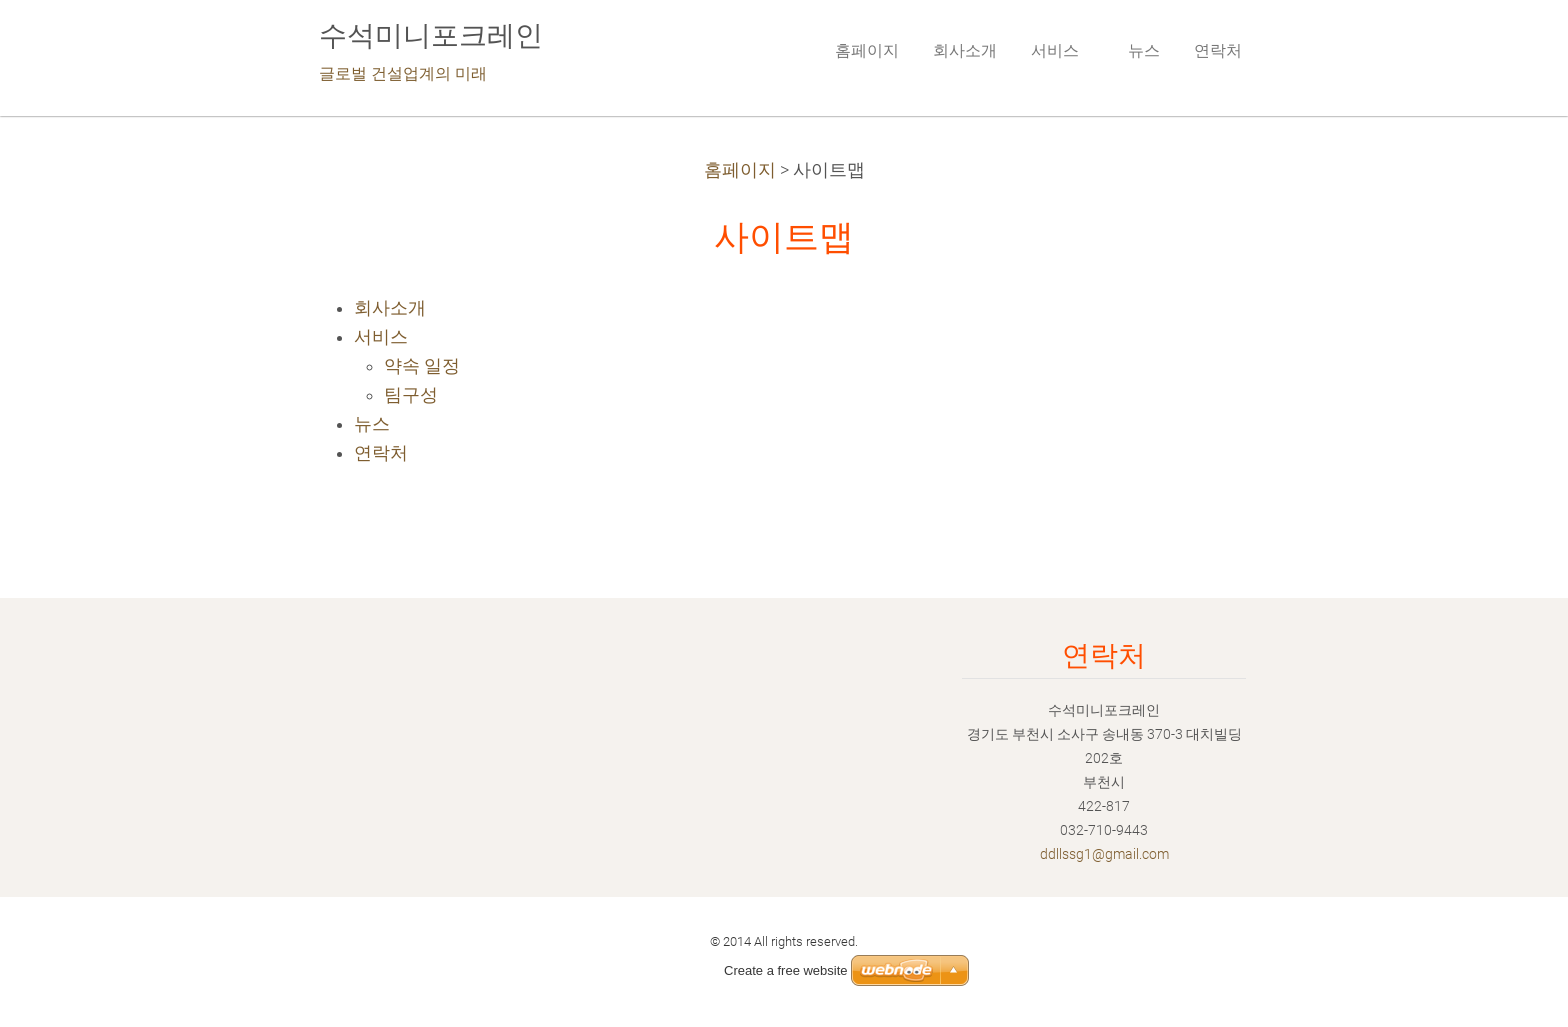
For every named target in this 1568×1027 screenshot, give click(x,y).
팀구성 (411, 395)
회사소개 (390, 308)
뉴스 (372, 424)
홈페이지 (740, 170)
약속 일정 (422, 366)
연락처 (381, 453)
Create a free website (786, 970)
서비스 (381, 337)
